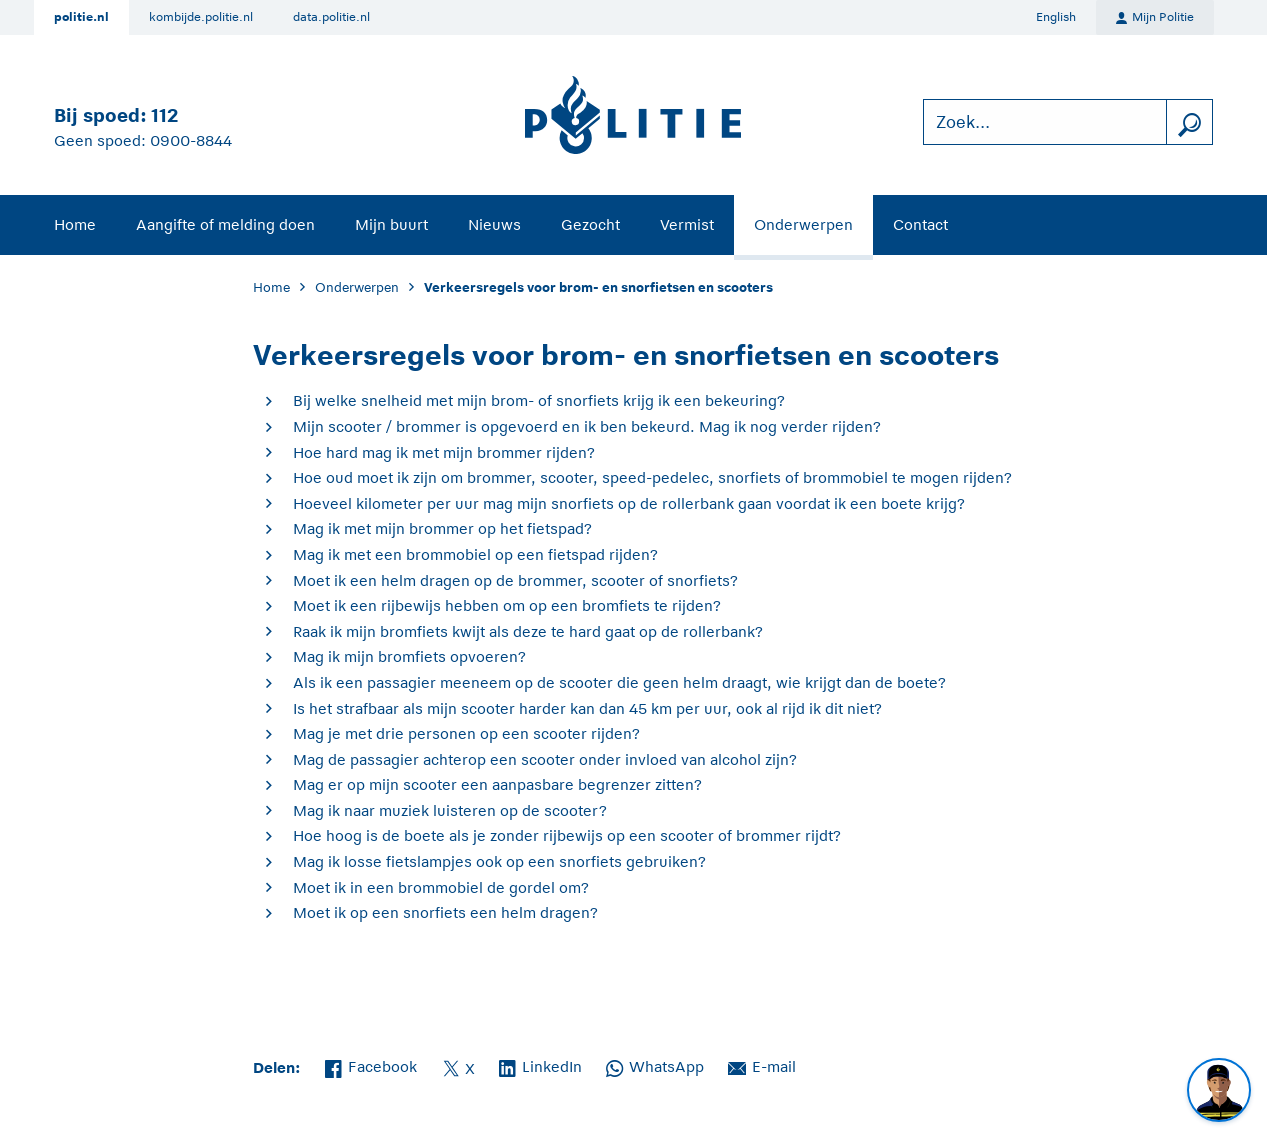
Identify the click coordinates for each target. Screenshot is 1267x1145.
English (1056, 17)
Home (75, 224)
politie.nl (81, 17)
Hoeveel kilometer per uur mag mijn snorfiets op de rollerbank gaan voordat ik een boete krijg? (629, 503)
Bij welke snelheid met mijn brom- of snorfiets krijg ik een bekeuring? (539, 400)
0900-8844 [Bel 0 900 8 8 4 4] (191, 140)
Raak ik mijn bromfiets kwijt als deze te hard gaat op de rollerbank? (528, 631)
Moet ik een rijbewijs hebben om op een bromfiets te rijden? (507, 605)
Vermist (687, 224)
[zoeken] (1189, 122)
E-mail (762, 1065)
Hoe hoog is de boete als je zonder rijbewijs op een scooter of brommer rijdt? (567, 835)
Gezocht (590, 224)
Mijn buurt (391, 224)
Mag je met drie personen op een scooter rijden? (466, 733)
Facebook (371, 1065)
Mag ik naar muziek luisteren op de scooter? (450, 810)
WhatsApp (655, 1065)
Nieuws (494, 224)
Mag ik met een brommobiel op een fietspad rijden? (475, 554)
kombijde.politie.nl (201, 17)
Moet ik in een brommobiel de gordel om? (441, 887)
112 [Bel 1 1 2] (164, 115)
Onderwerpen (803, 224)
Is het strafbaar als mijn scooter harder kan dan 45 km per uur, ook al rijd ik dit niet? (587, 708)
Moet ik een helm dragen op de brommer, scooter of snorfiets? (515, 580)
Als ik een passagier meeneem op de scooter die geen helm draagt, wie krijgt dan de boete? (619, 682)
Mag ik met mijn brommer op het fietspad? (442, 528)
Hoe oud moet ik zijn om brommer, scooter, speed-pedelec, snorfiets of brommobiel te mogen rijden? (652, 477)
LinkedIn (540, 1065)
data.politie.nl (331, 17)
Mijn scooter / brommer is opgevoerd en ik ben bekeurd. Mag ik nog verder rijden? (587, 426)
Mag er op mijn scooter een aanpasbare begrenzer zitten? (497, 784)
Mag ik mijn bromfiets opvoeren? (409, 656)
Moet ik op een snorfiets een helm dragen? (445, 912)
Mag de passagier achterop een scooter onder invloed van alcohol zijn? (545, 759)
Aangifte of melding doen (225, 224)
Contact (920, 224)
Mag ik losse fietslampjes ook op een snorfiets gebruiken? (499, 861)
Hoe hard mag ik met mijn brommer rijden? (444, 452)
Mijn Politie (1155, 18)
